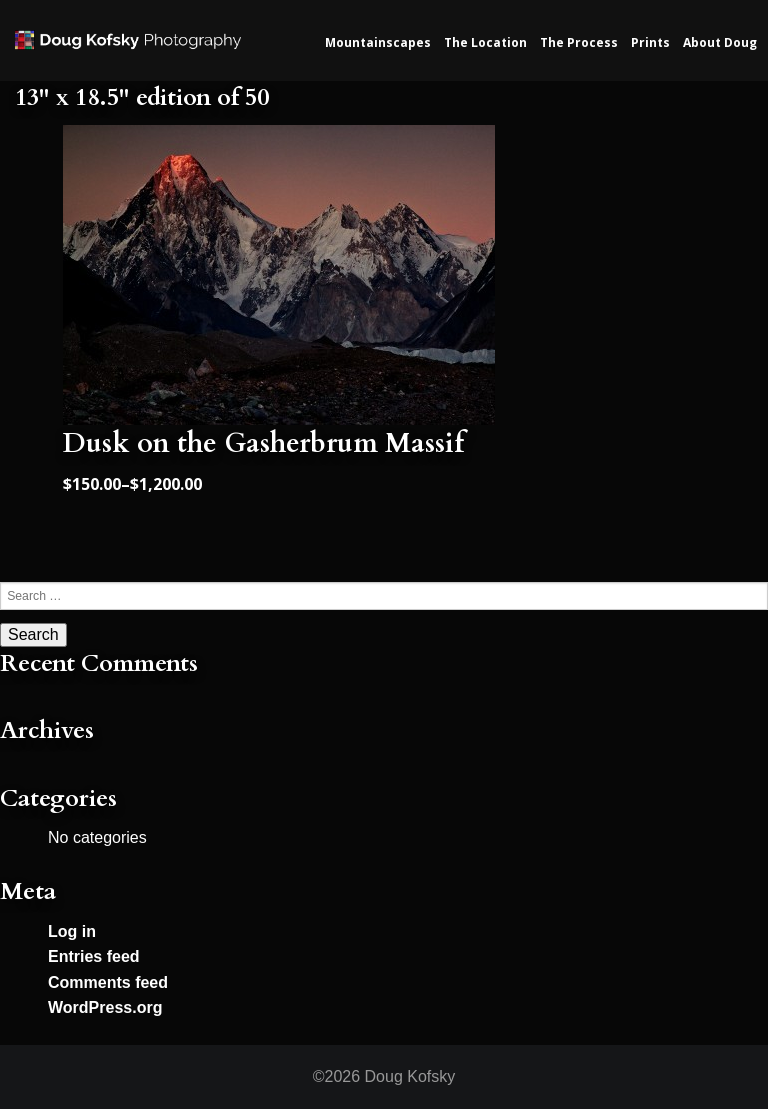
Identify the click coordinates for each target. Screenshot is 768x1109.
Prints (650, 42)
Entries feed (94, 956)
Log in (72, 931)
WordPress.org (105, 1007)
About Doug (720, 42)
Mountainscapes (378, 42)
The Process (579, 42)
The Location (485, 42)
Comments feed (108, 982)
